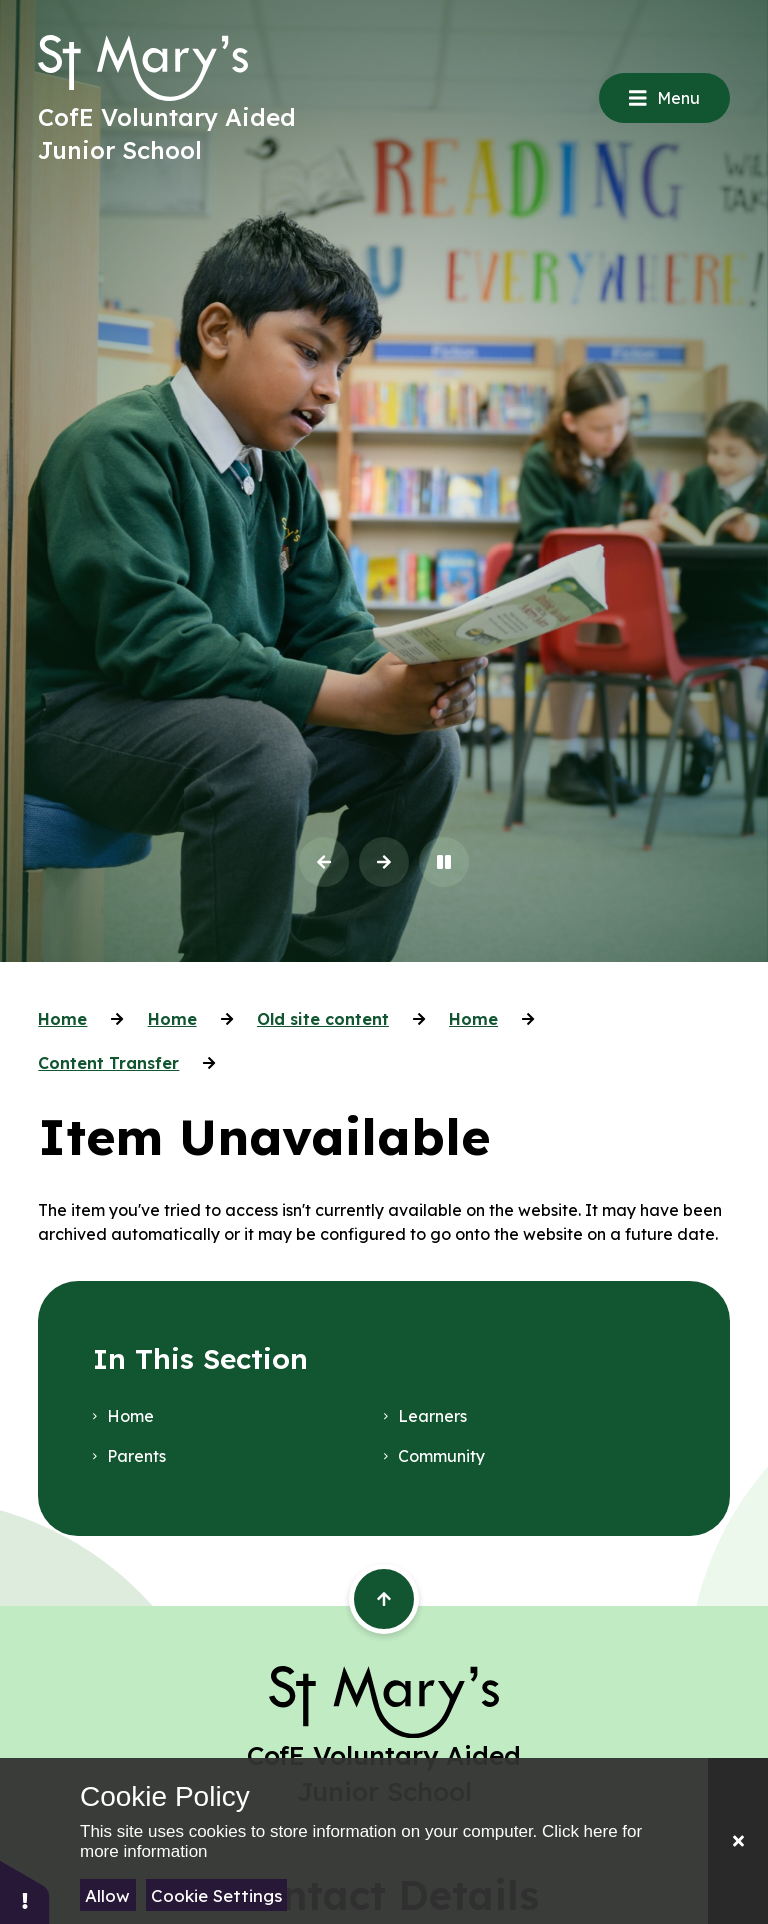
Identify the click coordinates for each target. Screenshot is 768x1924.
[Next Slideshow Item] (384, 862)
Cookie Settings (216, 1895)
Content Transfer (108, 1063)
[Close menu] (664, 98)
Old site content (323, 1019)
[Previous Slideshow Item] (324, 862)
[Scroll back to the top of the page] (384, 1599)
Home (62, 1019)
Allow (107, 1895)
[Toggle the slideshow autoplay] (444, 862)
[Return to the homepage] (143, 68)
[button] (25, 1891)
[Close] (738, 1841)
